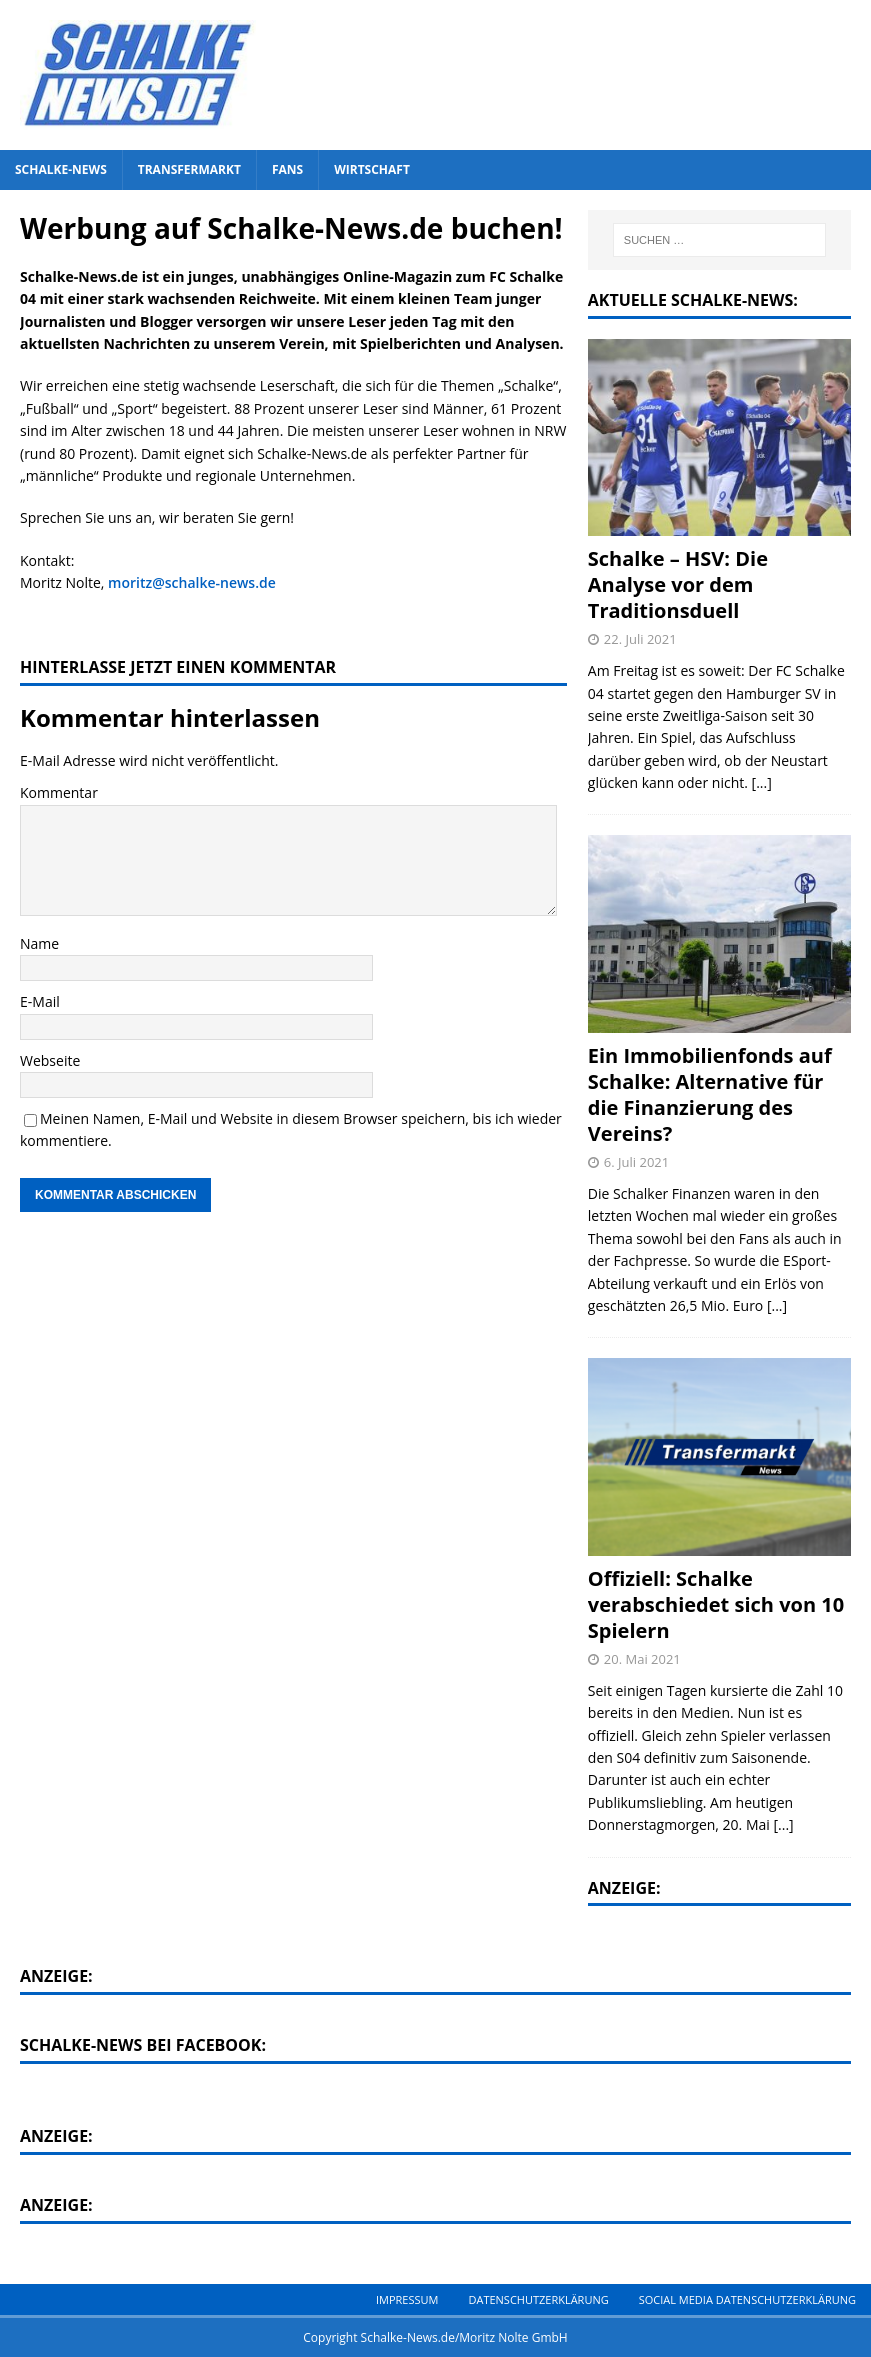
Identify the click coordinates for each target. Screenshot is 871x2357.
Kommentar (59, 792)
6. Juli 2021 (636, 1162)
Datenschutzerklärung (538, 2299)
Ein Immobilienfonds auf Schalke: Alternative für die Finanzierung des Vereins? (710, 1094)
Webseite (50, 1060)
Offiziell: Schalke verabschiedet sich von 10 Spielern (716, 1604)
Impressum (407, 2299)
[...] (762, 782)
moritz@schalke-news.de (192, 582)
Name (39, 943)
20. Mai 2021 (642, 1659)
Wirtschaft (372, 169)
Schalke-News (61, 169)
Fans (287, 169)
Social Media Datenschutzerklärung (747, 2299)
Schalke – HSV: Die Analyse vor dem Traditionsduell (678, 584)
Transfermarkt (189, 169)
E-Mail (40, 1001)
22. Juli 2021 (640, 639)
